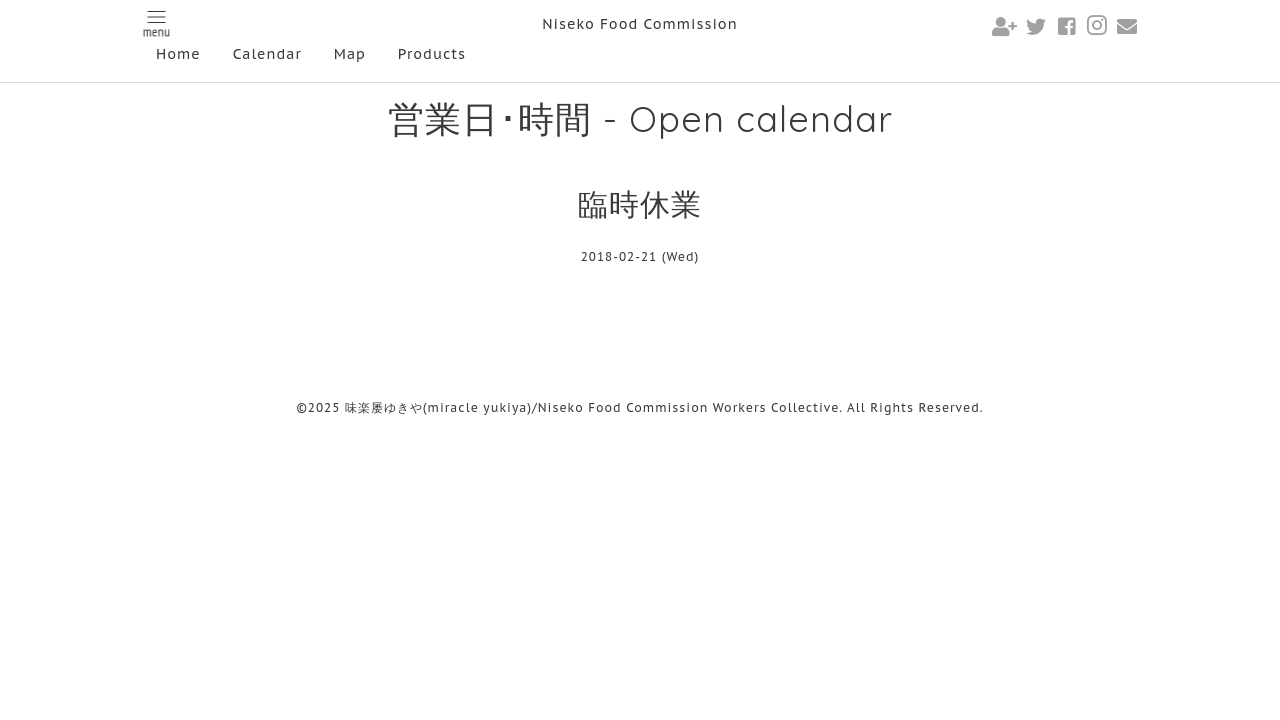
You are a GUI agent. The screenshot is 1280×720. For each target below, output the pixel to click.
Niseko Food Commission (639, 24)
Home (178, 54)
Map (350, 54)
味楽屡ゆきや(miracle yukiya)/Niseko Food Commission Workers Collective (592, 407)
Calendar (267, 54)
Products (432, 54)
